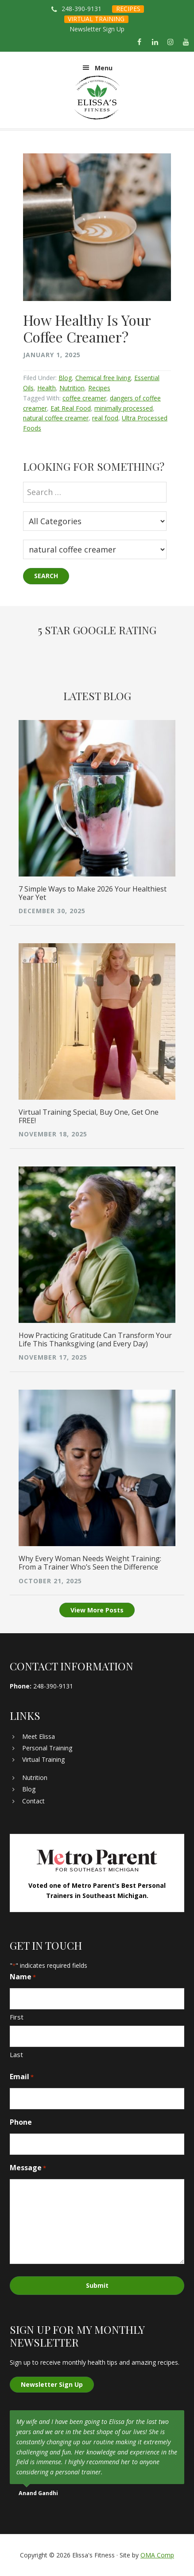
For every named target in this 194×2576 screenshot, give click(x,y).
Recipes (99, 388)
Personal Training (47, 1748)
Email (22, 2077)
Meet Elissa (38, 1736)
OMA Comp (157, 2555)
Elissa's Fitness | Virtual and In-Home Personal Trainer (97, 98)
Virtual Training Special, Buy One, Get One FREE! (89, 1116)
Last (16, 2054)
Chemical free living (103, 377)
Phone (21, 2122)
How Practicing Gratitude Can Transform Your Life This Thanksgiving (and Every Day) (95, 1339)
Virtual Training (43, 1759)
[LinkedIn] (155, 42)
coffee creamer (84, 398)
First (16, 2016)
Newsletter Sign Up (97, 29)
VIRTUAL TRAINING (96, 19)
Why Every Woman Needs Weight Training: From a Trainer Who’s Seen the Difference (90, 1563)
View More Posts (97, 1610)
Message (28, 2168)
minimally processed (123, 408)
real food (105, 418)
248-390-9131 (81, 8)
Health (46, 388)
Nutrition (72, 388)
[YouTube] (186, 42)
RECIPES (128, 8)
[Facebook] (139, 42)
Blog (65, 377)
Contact (33, 1801)
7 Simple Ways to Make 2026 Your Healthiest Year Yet (93, 893)
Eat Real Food (70, 408)
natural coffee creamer (56, 418)
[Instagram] (170, 42)
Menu (104, 68)
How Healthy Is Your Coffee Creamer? (87, 328)
